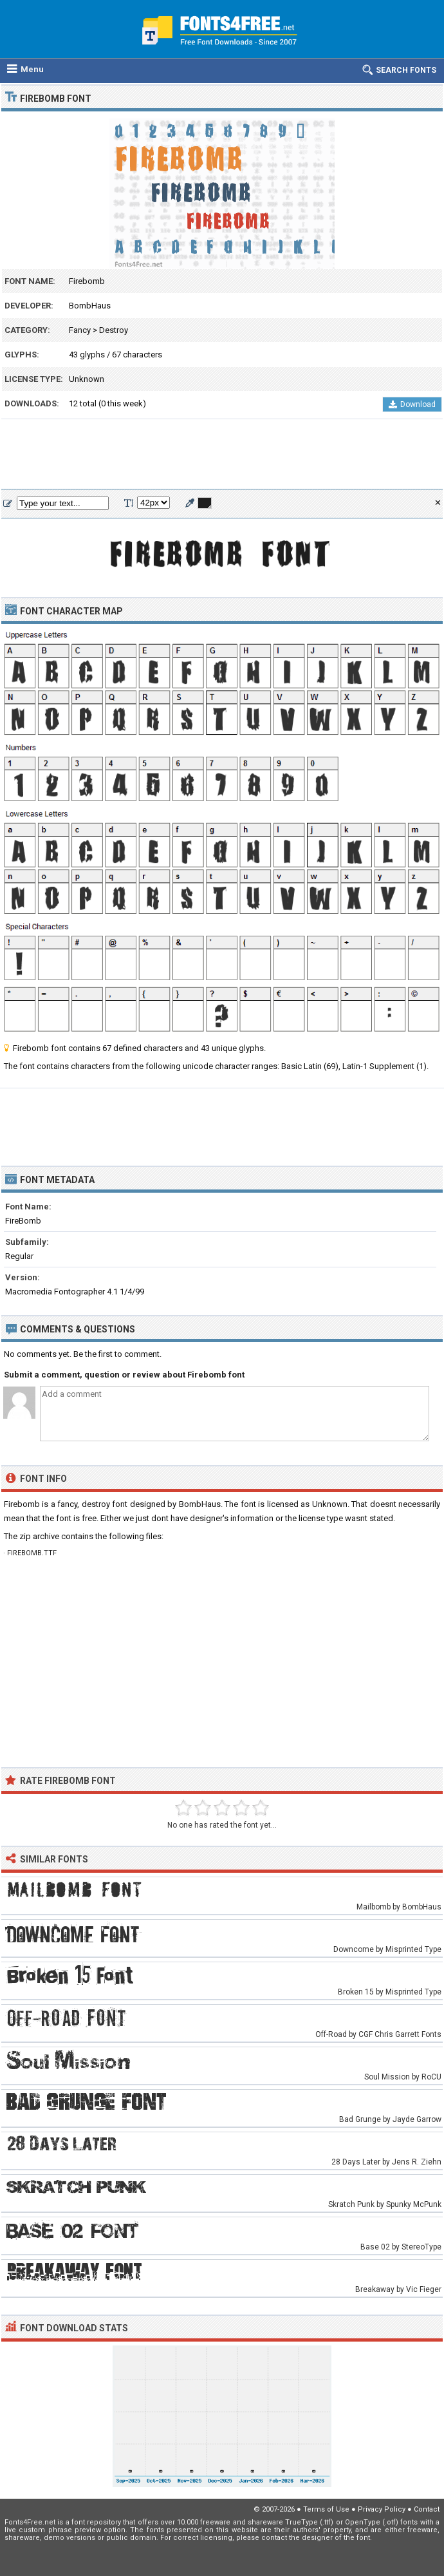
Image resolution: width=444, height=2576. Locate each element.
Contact (426, 2509)
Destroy (113, 330)
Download (412, 404)
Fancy (80, 330)
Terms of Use (326, 2509)
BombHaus (90, 305)
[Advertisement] (222, 455)
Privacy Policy (381, 2509)
